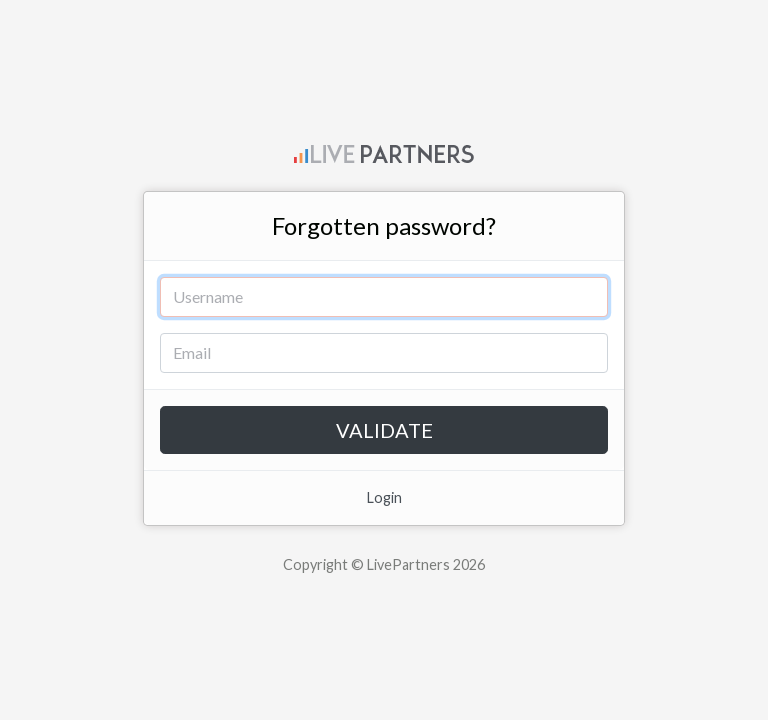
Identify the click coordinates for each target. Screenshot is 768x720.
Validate (384, 430)
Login (384, 497)
